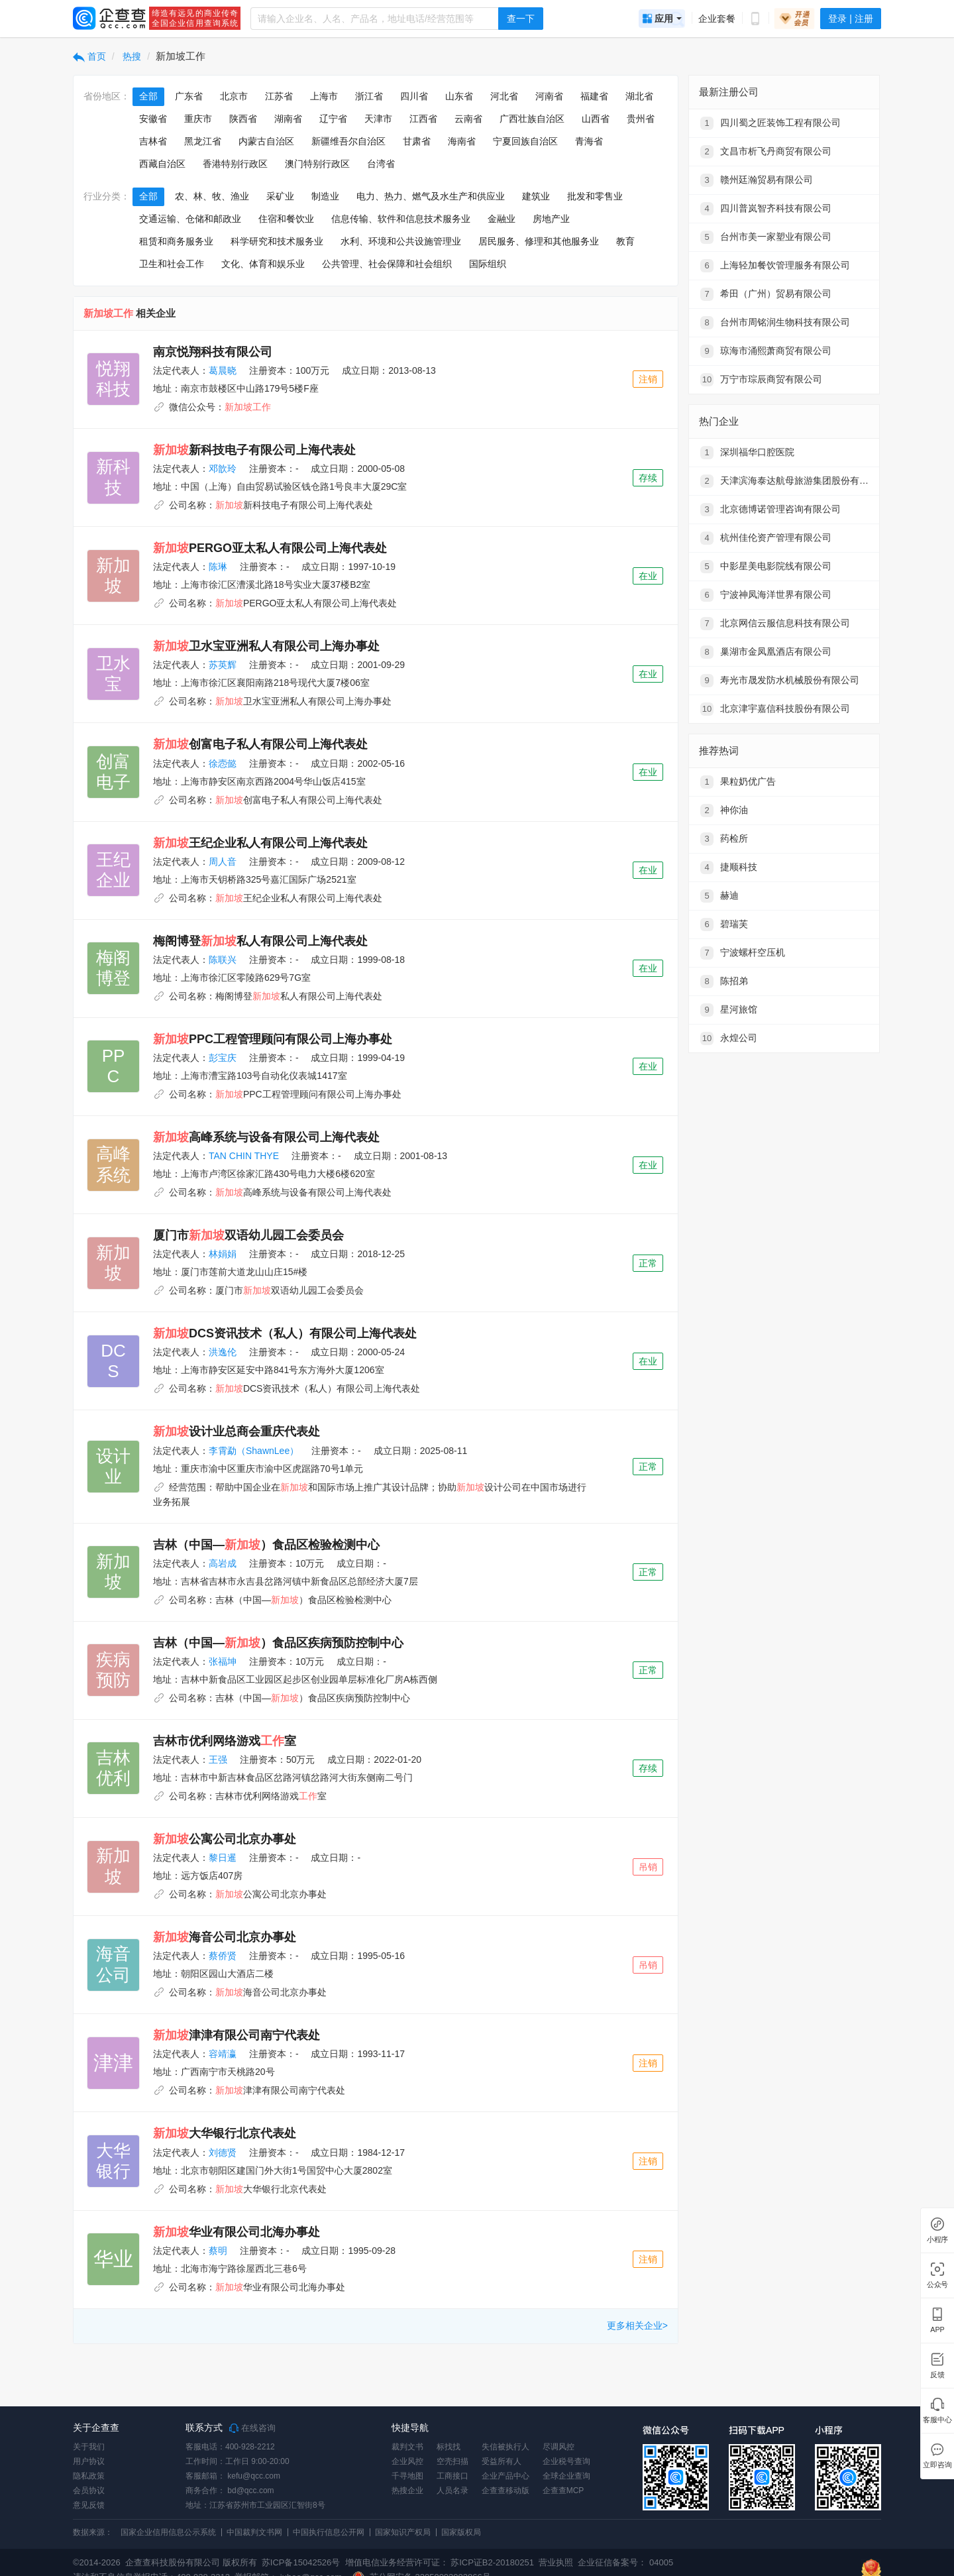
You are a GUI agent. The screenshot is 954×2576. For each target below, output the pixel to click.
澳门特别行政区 (317, 163)
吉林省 (153, 141)
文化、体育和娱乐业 (263, 263)
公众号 (937, 2284)
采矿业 (280, 196)
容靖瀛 (223, 2053)
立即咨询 (937, 2465)
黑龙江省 (202, 141)
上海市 (324, 96)
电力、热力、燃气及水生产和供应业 (430, 196)
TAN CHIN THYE (244, 1155)
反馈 (937, 2375)
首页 (89, 56)
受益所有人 (501, 2461)
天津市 (378, 118)
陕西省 (243, 118)
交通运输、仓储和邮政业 (190, 218)
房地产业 (551, 218)
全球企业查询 (566, 2476)
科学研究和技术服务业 (277, 241)
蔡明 (218, 2250)
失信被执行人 (505, 2446)
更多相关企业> (637, 2325)
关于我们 (89, 2446)
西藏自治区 (162, 163)
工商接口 (452, 2476)
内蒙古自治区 (266, 141)
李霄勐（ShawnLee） (254, 1450)
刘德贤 (223, 2152)
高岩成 (223, 1563)
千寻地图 (407, 2476)
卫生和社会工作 (171, 263)
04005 (661, 2562)
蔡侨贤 (223, 1955)
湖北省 (639, 96)
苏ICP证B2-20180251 (492, 2562)
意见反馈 (89, 2505)
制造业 (325, 196)
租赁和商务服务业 (176, 241)
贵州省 (641, 118)
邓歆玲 (223, 468)
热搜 (131, 56)
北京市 (234, 96)
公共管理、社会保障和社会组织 (387, 263)
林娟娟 (223, 1254)
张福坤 (223, 1661)
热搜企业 (407, 2490)
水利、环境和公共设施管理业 (401, 241)
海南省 (462, 141)
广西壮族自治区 (532, 118)
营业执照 (555, 2562)
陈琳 (218, 566)
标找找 (448, 2446)
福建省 (594, 96)
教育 (625, 241)
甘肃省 (417, 141)
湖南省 (288, 118)
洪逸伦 (223, 1352)
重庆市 (198, 118)
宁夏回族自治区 (525, 141)
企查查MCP (563, 2490)
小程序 (937, 2239)
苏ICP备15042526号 (301, 2562)
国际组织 (487, 263)
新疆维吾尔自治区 (348, 141)
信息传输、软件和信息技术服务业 (400, 218)
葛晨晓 (223, 370)
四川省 (414, 96)
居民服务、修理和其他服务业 (538, 241)
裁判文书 (407, 2446)
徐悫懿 (223, 763)
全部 (148, 96)
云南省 (468, 118)
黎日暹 (223, 1857)
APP (937, 2329)
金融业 (501, 218)
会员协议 (89, 2490)
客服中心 (937, 2420)
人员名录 (452, 2490)
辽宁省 (333, 118)
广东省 (189, 96)
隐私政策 (89, 2476)
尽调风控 (558, 2446)
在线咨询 (252, 2428)
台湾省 (381, 163)
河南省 (549, 96)
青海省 (589, 141)
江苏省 (279, 96)
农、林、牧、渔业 (212, 196)
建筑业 (536, 196)
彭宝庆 (223, 1057)
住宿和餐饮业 (286, 218)
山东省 (459, 96)
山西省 (596, 118)
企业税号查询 (566, 2461)
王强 (218, 1759)
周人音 (223, 861)
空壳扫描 (452, 2461)
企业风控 (407, 2461)
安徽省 (153, 118)
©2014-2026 (97, 2562)
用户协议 (89, 2461)
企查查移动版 (505, 2490)
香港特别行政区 (235, 163)
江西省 (423, 118)
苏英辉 (223, 664)
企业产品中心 (505, 2476)
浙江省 (369, 96)
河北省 (504, 96)
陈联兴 (223, 959)
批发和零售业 (595, 196)
